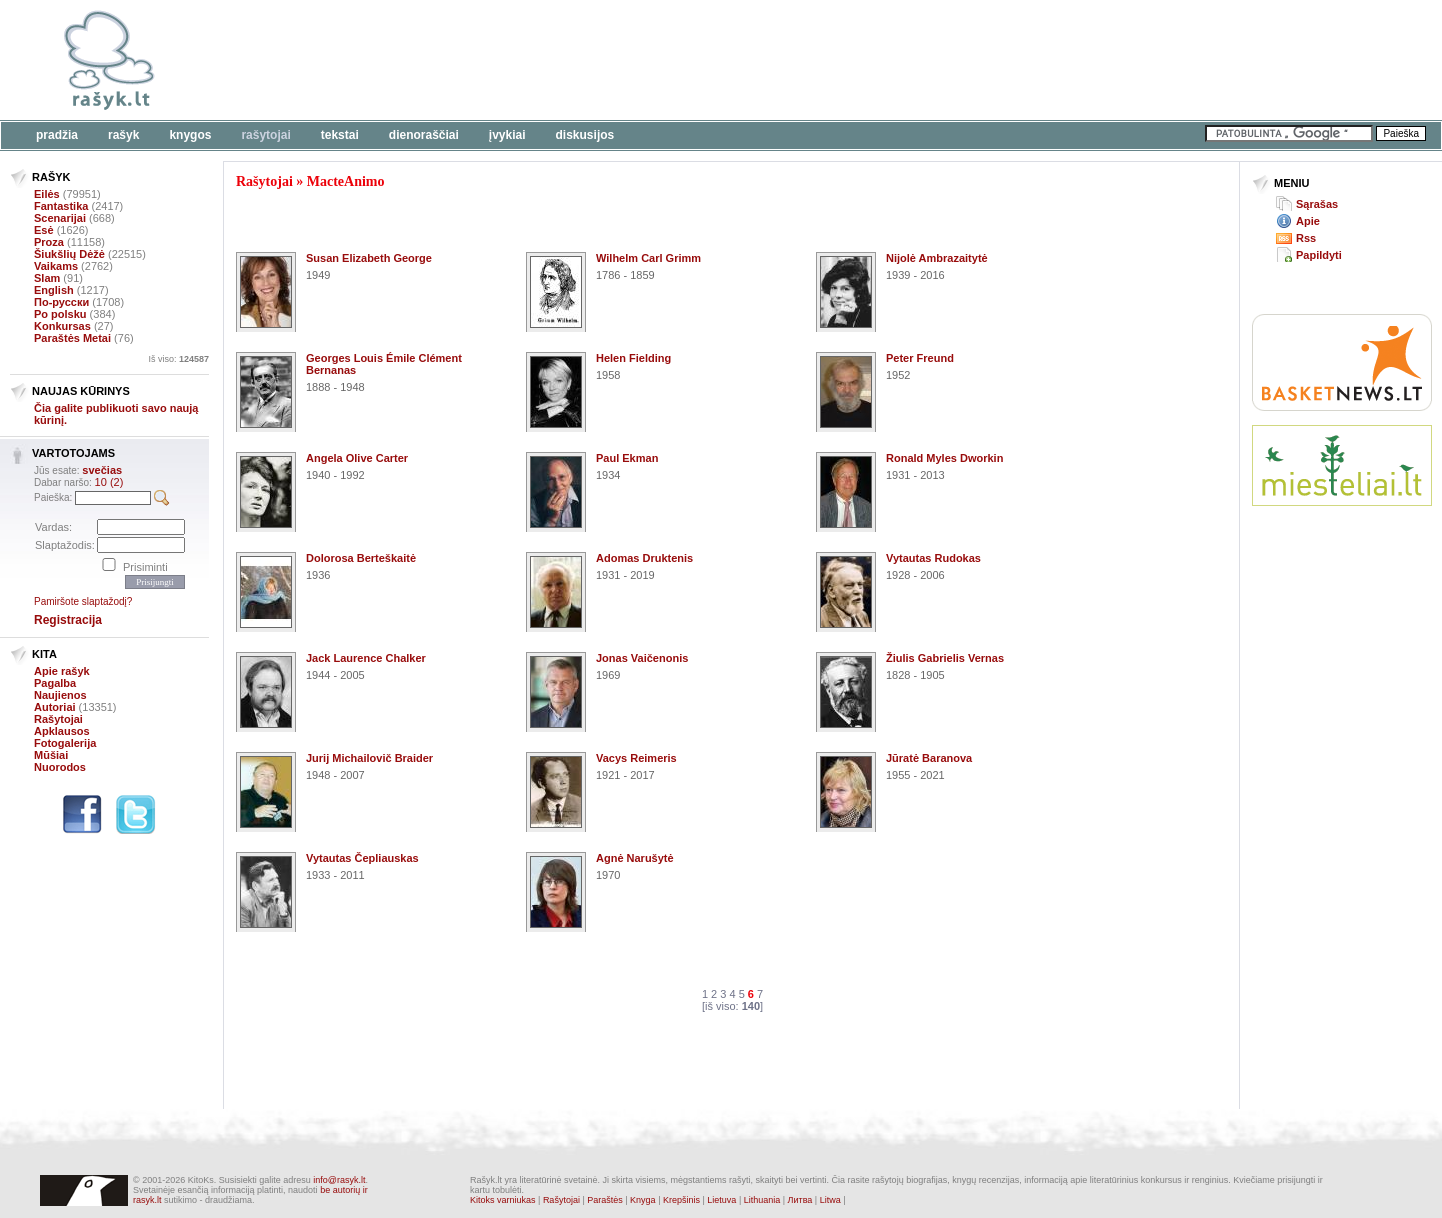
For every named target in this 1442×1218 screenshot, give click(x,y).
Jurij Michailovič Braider (369, 758)
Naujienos (60, 695)
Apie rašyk (62, 671)
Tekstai (340, 135)
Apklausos (62, 731)
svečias (102, 470)
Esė (44, 230)
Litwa (830, 1200)
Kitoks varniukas (503, 1200)
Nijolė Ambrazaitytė (937, 258)
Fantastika (61, 206)
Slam (47, 278)
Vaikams (56, 266)
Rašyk (123, 135)
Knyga (643, 1200)
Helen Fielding (633, 358)
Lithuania (762, 1200)
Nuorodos (60, 767)
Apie (1308, 221)
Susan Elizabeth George (369, 258)
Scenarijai (60, 218)
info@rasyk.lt (339, 1180)
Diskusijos (585, 135)
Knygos (190, 135)
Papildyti (1319, 255)
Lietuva (721, 1200)
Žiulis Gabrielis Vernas (945, 658)
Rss (1306, 238)
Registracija (68, 620)
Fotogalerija (65, 743)
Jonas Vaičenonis (642, 658)
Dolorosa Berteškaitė (361, 558)
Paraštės (605, 1200)
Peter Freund (920, 358)
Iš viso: (178, 359)
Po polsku (60, 314)
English (54, 290)
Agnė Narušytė (635, 858)
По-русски (61, 302)
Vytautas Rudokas (933, 558)
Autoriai (55, 707)
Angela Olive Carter (357, 458)
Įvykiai (507, 135)
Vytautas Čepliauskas (362, 858)
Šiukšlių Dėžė (69, 254)
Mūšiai (51, 755)
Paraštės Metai (72, 338)
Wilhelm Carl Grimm (648, 258)
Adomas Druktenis (644, 558)
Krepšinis (681, 1200)
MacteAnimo (346, 181)
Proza (49, 242)
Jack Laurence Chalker (366, 658)
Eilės (47, 194)
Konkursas (62, 326)
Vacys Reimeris (636, 758)
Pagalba (55, 683)
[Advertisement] (615, 60)
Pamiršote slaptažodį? (83, 601)
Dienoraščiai (424, 135)
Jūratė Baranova (929, 758)
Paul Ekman (627, 458)
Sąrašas (1317, 204)
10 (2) (109, 482)
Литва (800, 1200)
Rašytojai (265, 135)
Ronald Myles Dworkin (944, 458)
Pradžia (57, 135)
